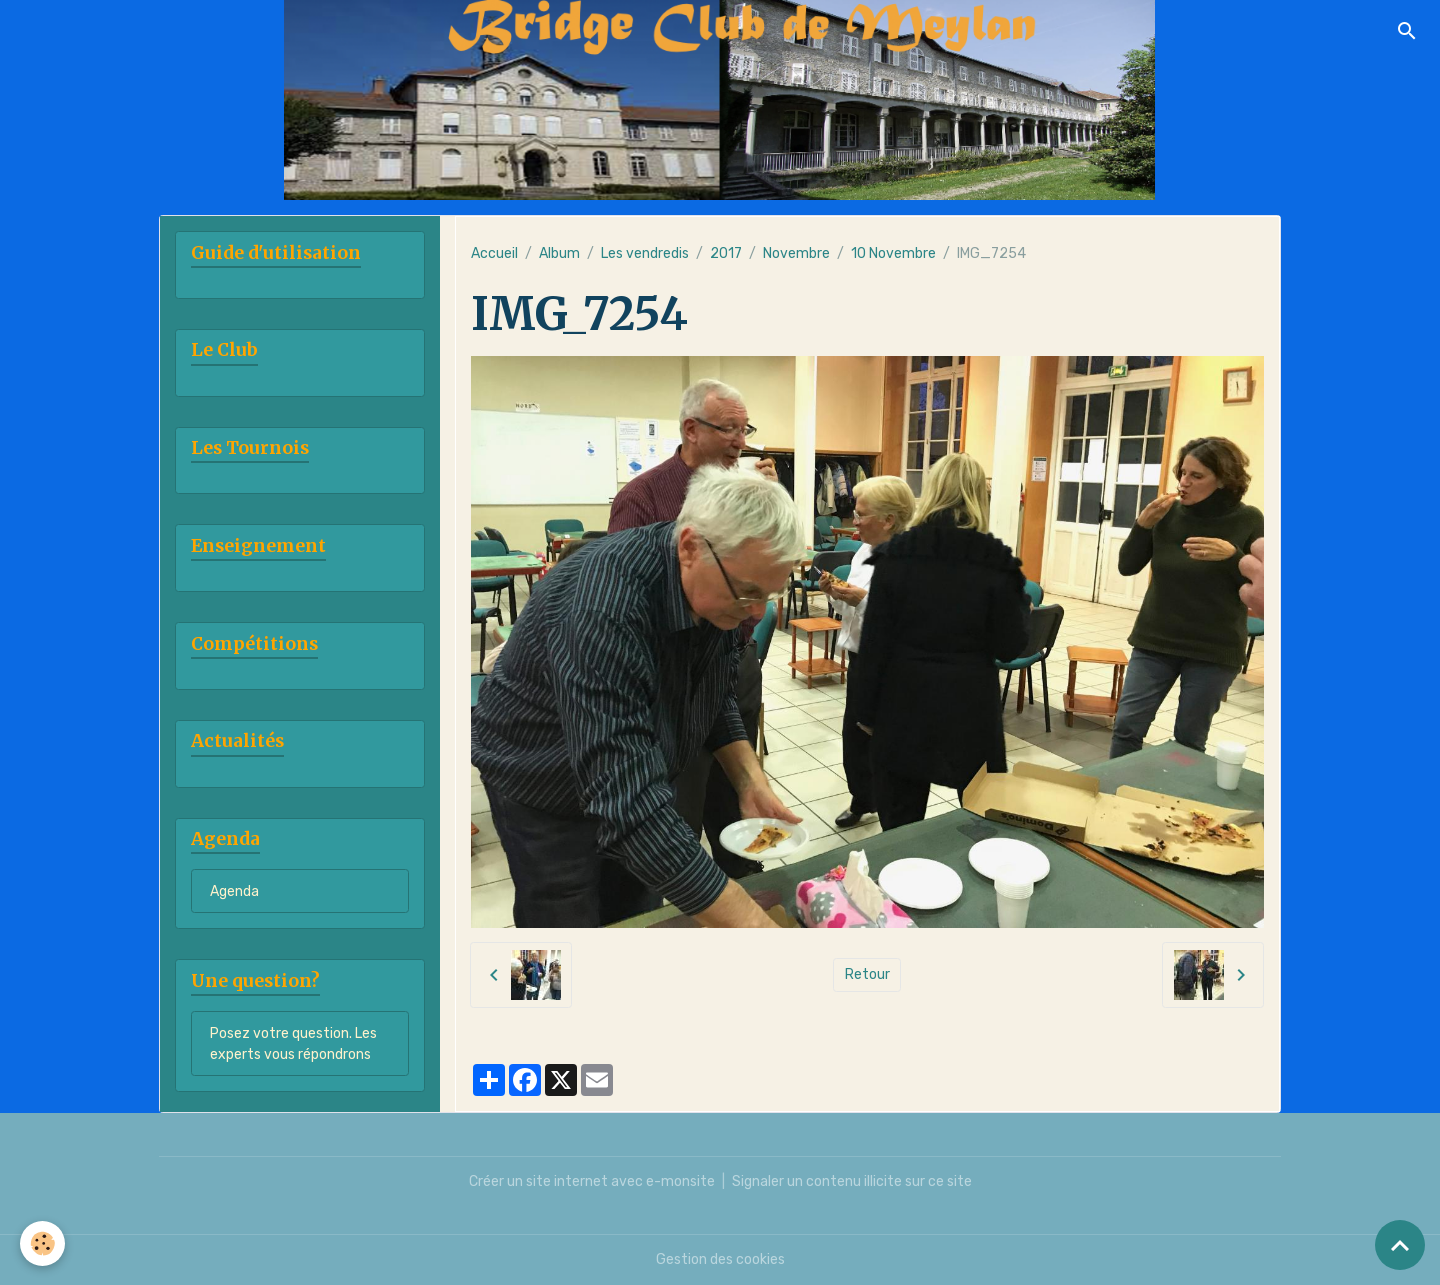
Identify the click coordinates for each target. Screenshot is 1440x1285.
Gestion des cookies (720, 1259)
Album (559, 253)
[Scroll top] (1400, 1245)
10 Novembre (893, 253)
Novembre (796, 253)
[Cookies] (42, 1243)
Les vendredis (645, 253)
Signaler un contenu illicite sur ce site (852, 1181)
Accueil (494, 253)
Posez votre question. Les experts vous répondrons (293, 1044)
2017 (726, 253)
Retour (867, 974)
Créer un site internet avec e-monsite (592, 1181)
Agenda (234, 891)
